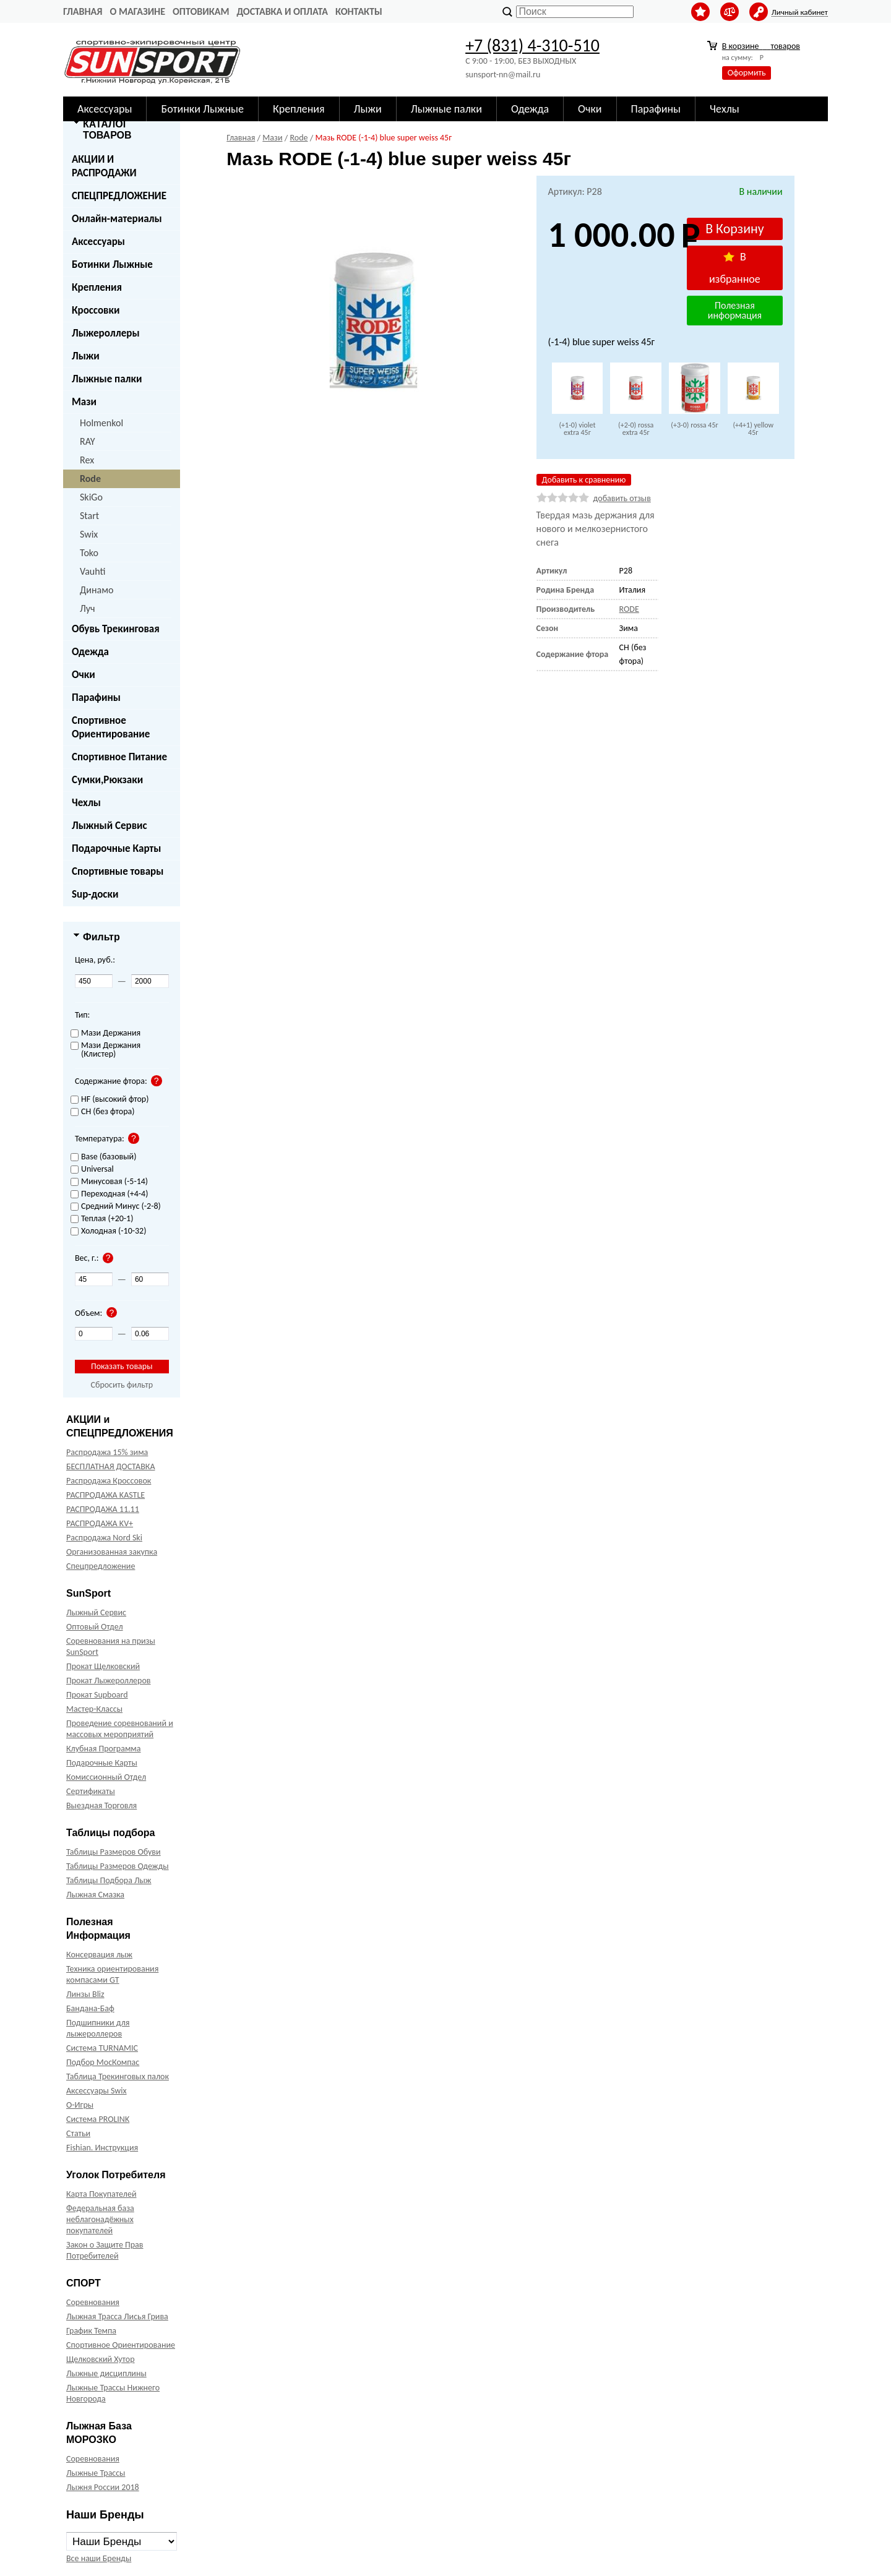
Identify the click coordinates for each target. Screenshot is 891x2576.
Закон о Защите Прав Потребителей (105, 2250)
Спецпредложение (100, 1566)
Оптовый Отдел (94, 1626)
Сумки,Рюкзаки (107, 779)
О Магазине (137, 11)
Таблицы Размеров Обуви (113, 1852)
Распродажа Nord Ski (104, 1537)
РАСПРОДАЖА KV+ (99, 1523)
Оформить (747, 72)
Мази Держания (105, 1033)
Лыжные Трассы (95, 2473)
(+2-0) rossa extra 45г (635, 429)
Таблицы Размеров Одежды (117, 1866)
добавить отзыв (622, 498)
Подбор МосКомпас (102, 2062)
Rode (90, 478)
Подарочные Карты (116, 848)
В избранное (734, 268)
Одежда (530, 109)
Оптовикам (201, 11)
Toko (89, 553)
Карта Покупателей (101, 2194)
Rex (87, 460)
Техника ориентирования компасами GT (112, 1974)
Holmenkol (101, 423)
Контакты (358, 11)
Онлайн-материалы (117, 218)
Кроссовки (95, 310)
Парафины (656, 109)
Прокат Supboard (97, 1694)
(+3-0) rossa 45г (694, 425)
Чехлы (724, 109)
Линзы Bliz (85, 1994)
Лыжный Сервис (109, 825)
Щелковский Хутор (100, 2359)
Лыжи (368, 109)
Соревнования (92, 2302)
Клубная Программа (103, 1748)
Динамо (96, 590)
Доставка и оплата (282, 11)
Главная (82, 11)
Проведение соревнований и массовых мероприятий (119, 1729)
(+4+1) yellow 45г (753, 429)
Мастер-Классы (94, 1709)
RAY (87, 441)
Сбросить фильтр (121, 1385)
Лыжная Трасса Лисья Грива (117, 2316)
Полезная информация (735, 310)
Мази (84, 401)
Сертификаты (90, 1791)
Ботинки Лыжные (202, 109)
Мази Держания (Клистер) (105, 1050)
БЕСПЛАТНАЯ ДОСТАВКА (110, 1466)
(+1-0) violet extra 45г (577, 429)
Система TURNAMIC (102, 2048)
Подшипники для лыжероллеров (97, 2028)
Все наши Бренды (98, 2558)
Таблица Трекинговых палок (117, 2076)
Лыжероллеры (106, 333)
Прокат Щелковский (103, 1666)
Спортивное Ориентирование (111, 727)
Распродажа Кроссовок (108, 1480)
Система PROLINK (97, 2119)
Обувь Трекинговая (116, 628)
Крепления (299, 109)
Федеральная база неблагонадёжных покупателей (100, 2219)
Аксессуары (104, 109)
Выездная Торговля (101, 1805)
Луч (87, 608)
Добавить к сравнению (584, 479)
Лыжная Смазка (95, 1894)
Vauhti (92, 571)
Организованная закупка (111, 1552)
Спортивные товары (117, 871)
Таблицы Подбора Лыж (109, 1880)
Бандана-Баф (90, 2008)
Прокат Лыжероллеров (108, 1680)
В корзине (761, 46)
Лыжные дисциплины (106, 2373)
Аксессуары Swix (96, 2090)
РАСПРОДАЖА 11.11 (102, 1509)
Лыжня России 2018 (102, 2487)
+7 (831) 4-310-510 (532, 45)
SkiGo (91, 497)
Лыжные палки (446, 109)
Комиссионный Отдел (106, 1777)
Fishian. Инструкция (102, 2147)
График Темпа (91, 2330)
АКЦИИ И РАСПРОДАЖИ (104, 166)
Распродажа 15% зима (107, 1452)
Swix (89, 534)
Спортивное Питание (119, 756)
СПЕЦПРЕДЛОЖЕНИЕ (119, 195)
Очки (589, 109)
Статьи (78, 2133)
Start (89, 516)
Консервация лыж (99, 1954)
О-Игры (79, 2105)
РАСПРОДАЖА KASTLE (105, 1495)
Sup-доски (95, 894)
